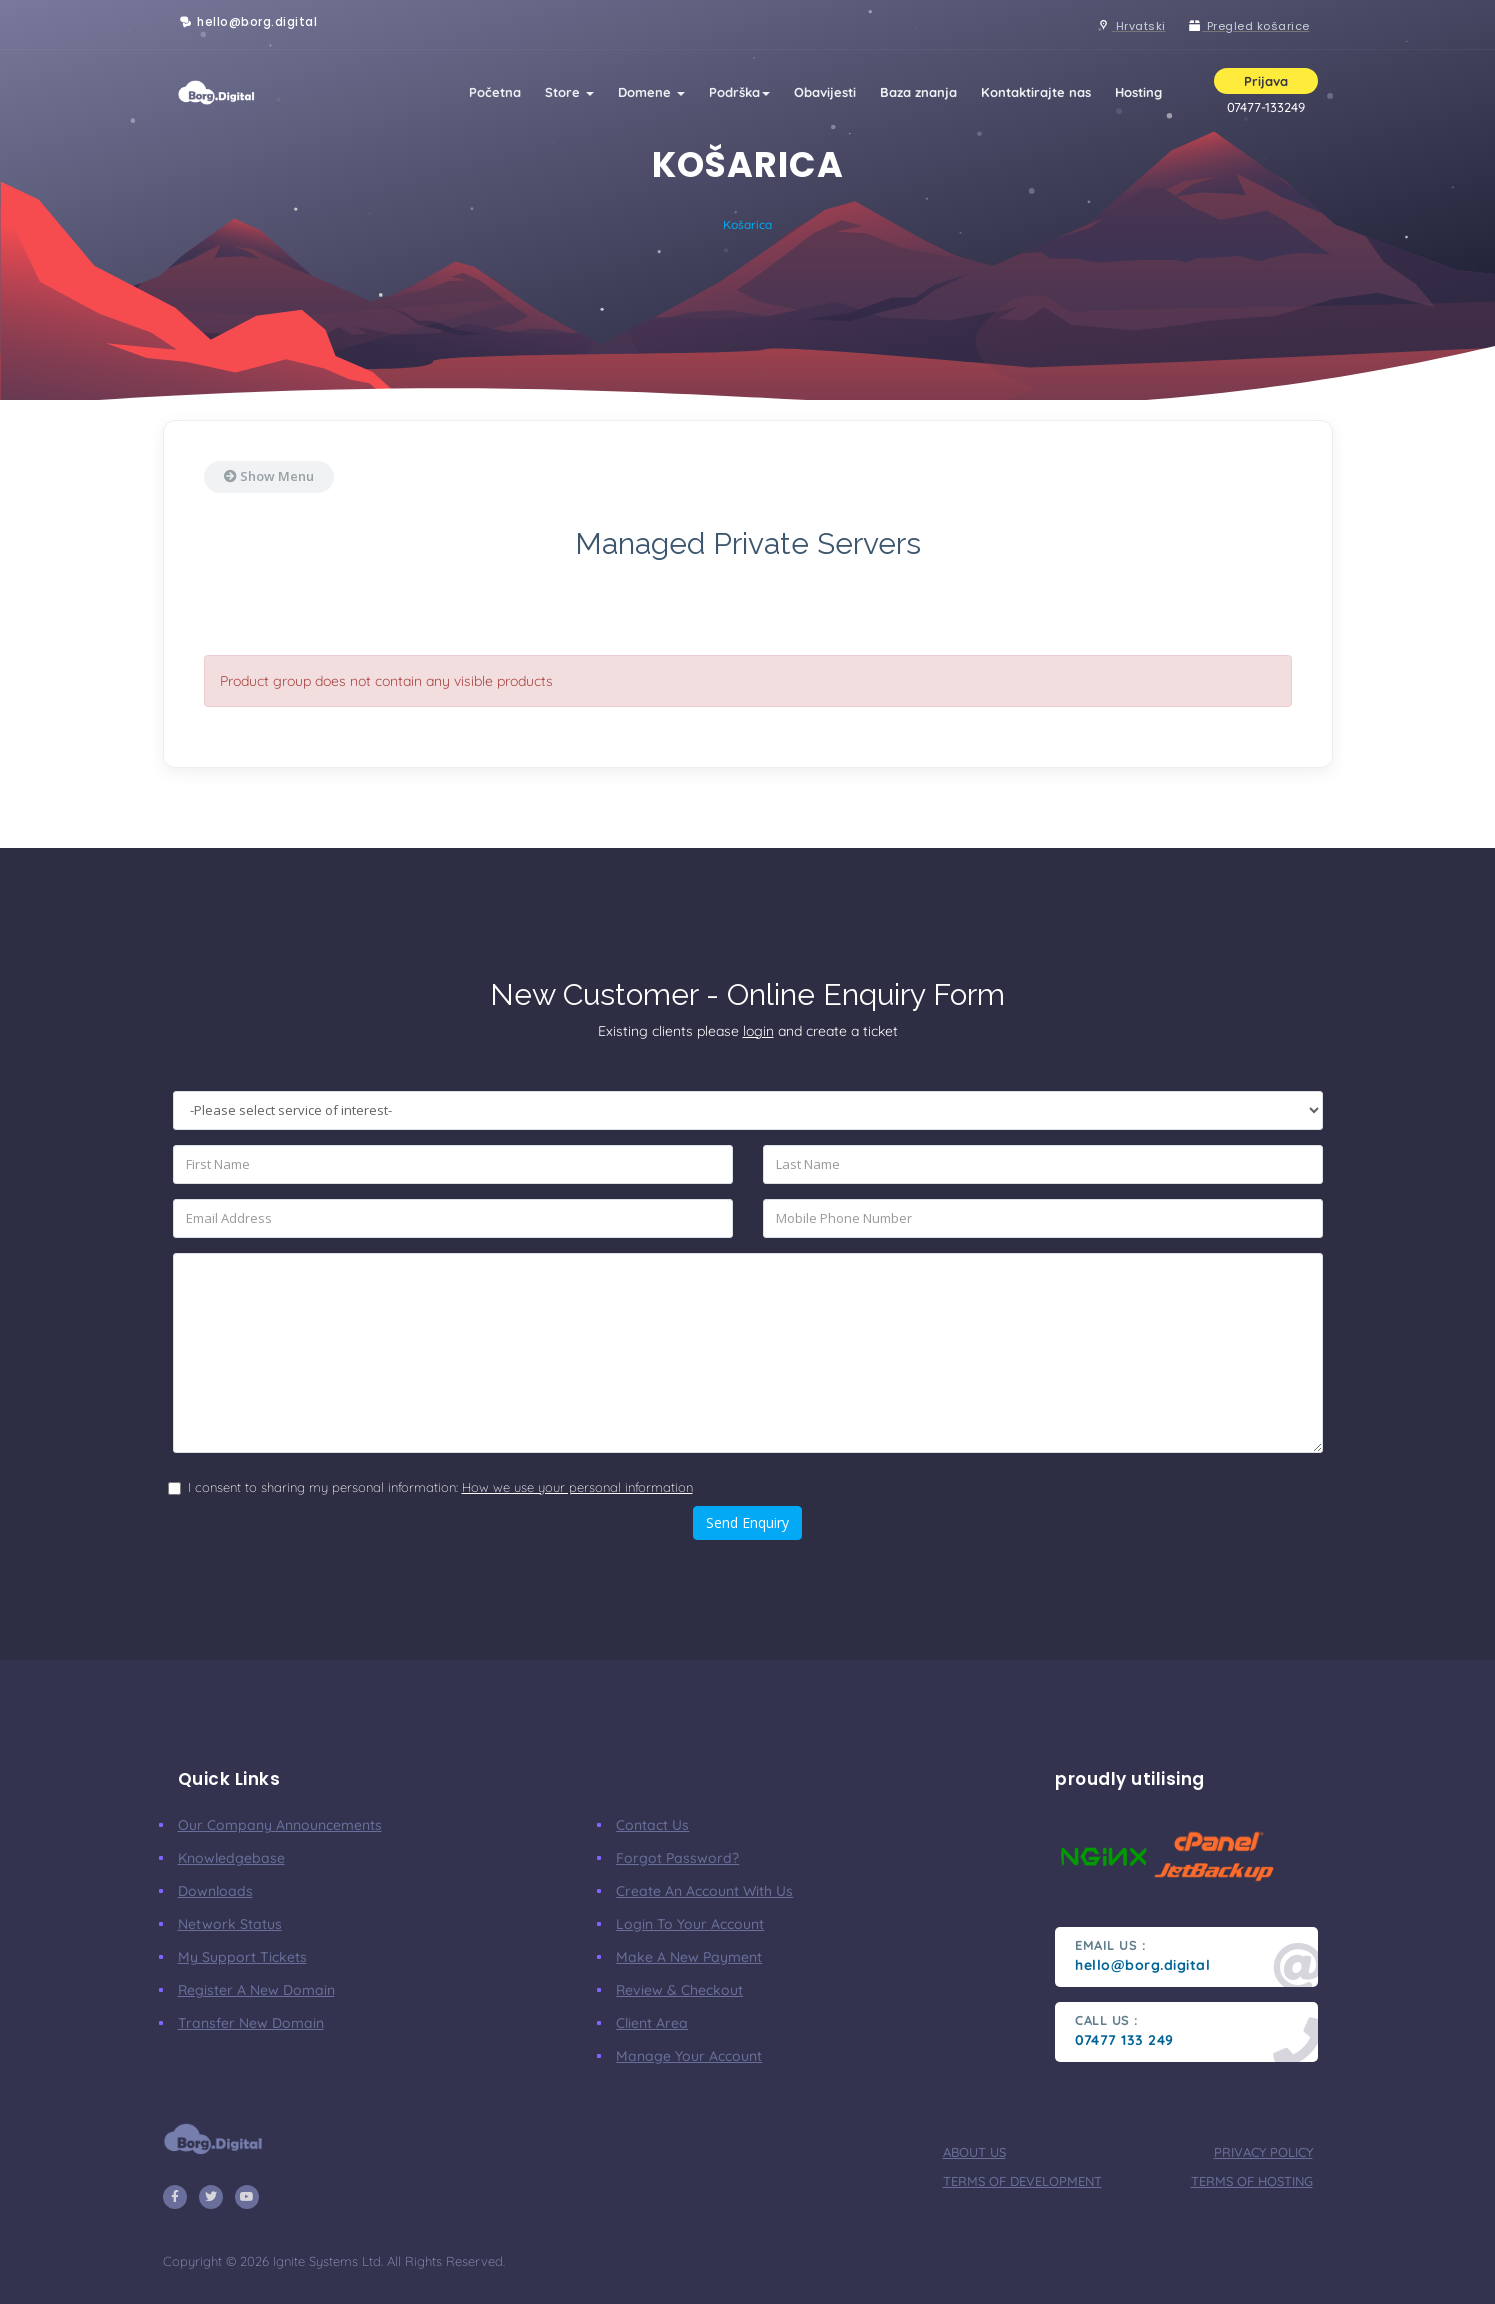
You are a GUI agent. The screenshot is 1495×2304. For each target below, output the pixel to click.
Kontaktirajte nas (1036, 92)
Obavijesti (825, 92)
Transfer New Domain (251, 2023)
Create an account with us (704, 1891)
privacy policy (1263, 2152)
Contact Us (652, 1825)
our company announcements (280, 1825)
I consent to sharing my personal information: (440, 1487)
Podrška (739, 92)
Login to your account (690, 1924)
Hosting (1138, 92)
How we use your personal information (577, 1487)
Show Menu (269, 476)
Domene (651, 92)
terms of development (1022, 2181)
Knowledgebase (231, 1858)
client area (652, 2023)
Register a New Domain (256, 1990)
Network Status (230, 1924)
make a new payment (689, 1957)
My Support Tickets (242, 1957)
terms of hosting (1252, 2181)
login (758, 1031)
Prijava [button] (1266, 81)
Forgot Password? (677, 1858)
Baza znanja (918, 92)
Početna (495, 92)
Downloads (215, 1891)
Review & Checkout (679, 1990)
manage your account (689, 2056)
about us (974, 2152)
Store (569, 92)
